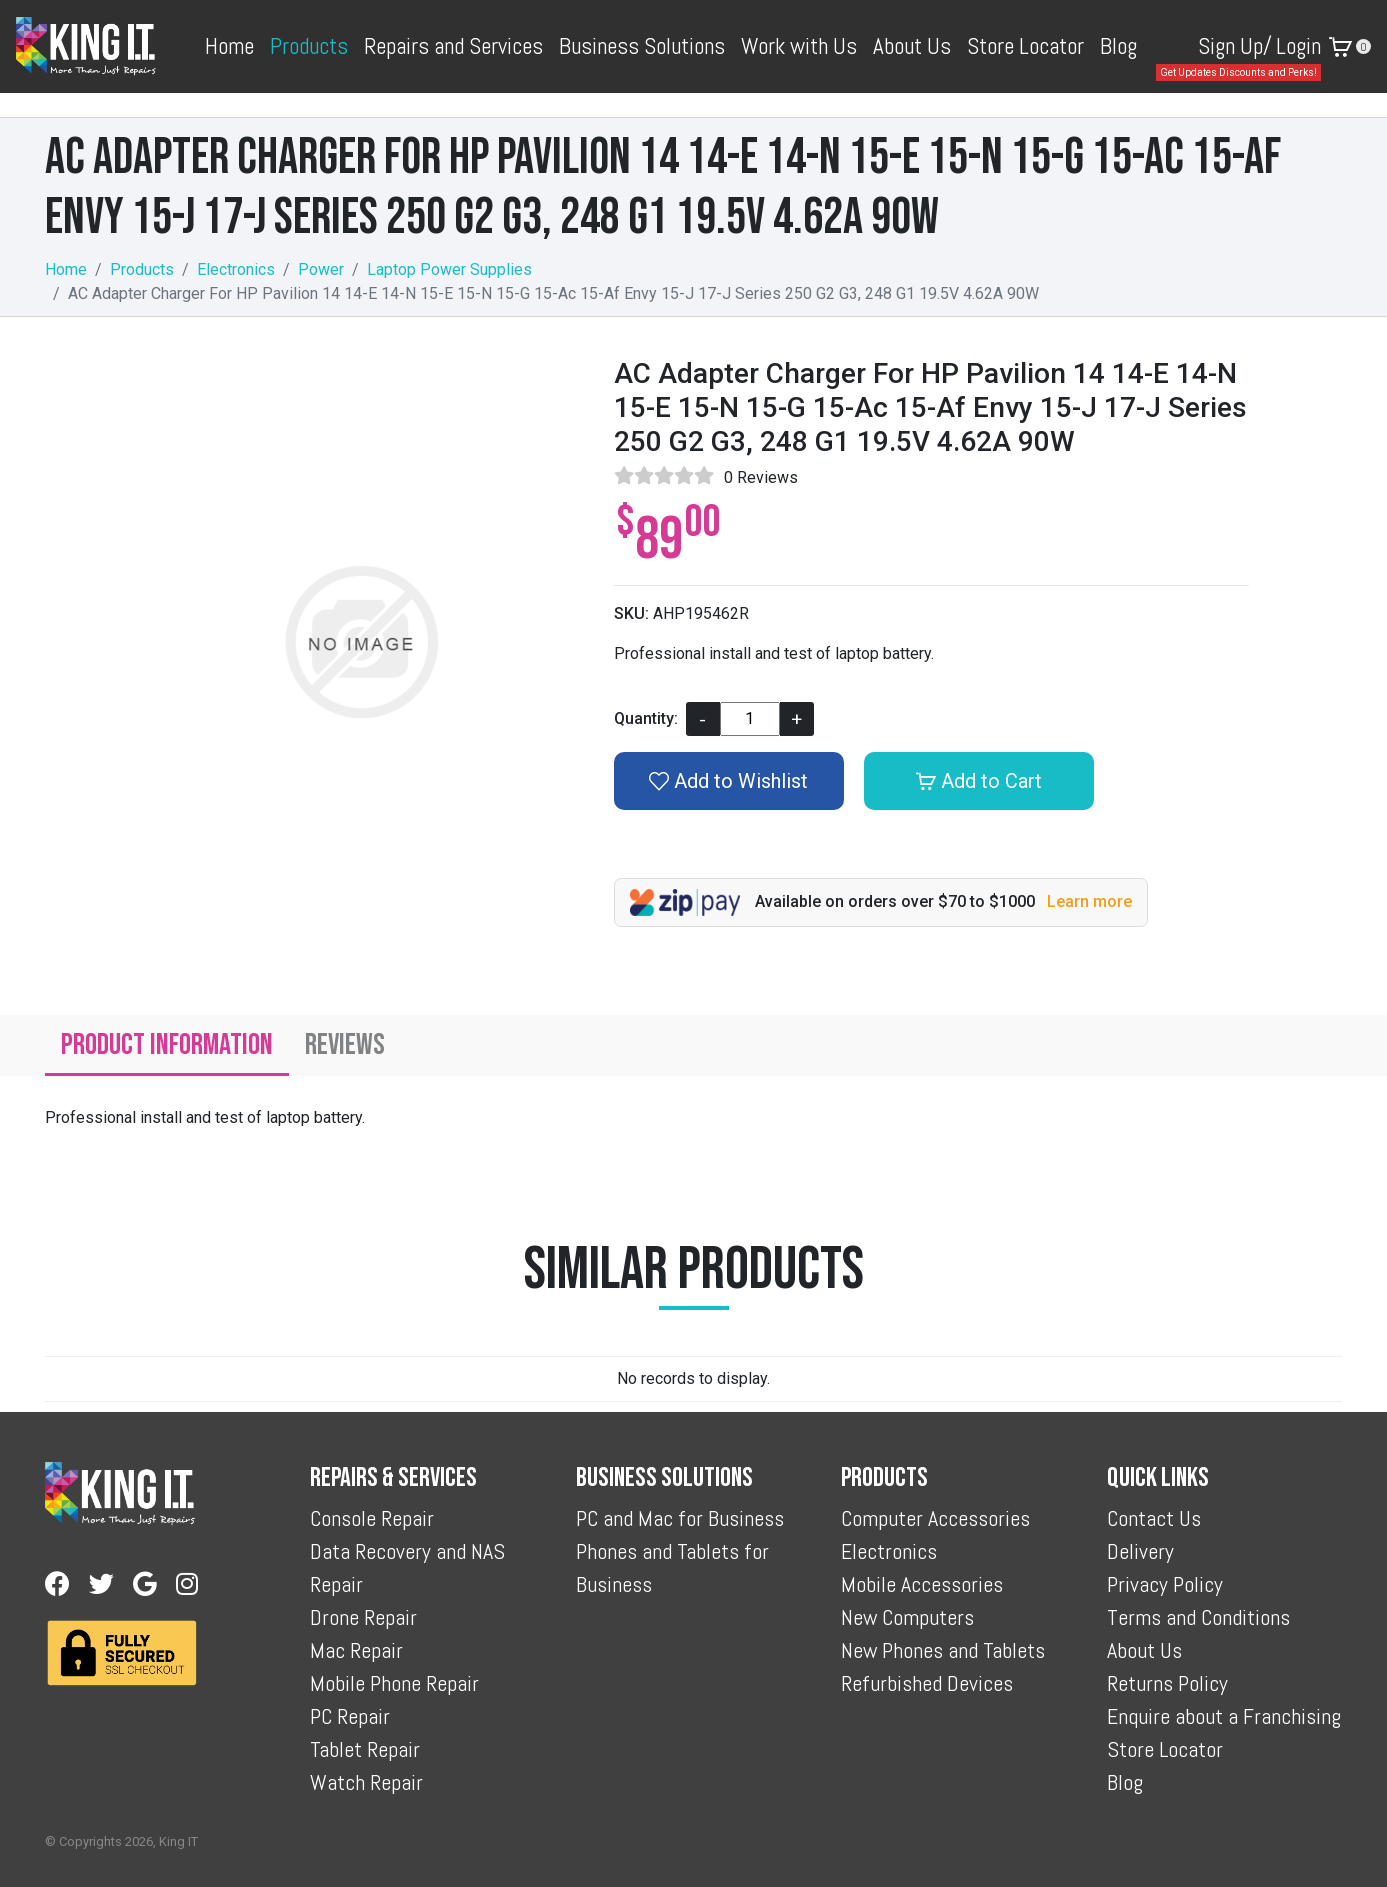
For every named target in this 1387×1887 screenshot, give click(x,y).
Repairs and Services (453, 46)
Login (1298, 46)
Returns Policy (1167, 1683)
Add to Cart (979, 781)
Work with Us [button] (799, 46)
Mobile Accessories (922, 1584)
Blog (1118, 46)
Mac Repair (356, 1650)
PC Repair (350, 1716)
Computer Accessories (935, 1518)
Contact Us (1154, 1518)
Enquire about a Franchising (1224, 1716)
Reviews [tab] (345, 1045)
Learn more (1089, 901)
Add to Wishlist (728, 781)
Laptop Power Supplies (449, 269)
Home (229, 46)
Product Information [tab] (167, 1045)
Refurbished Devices (927, 1683)
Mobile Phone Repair (394, 1683)
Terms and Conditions (1198, 1617)
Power (321, 269)
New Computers (907, 1617)
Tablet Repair (365, 1749)
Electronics (236, 269)
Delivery (1140, 1551)
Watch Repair (366, 1782)
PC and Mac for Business (680, 1518)
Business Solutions (642, 46)
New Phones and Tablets (943, 1650)
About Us (912, 46)
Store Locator (1025, 46)
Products (309, 46)
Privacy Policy (1165, 1584)
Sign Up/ (1235, 46)
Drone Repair (363, 1617)
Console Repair (372, 1518)
